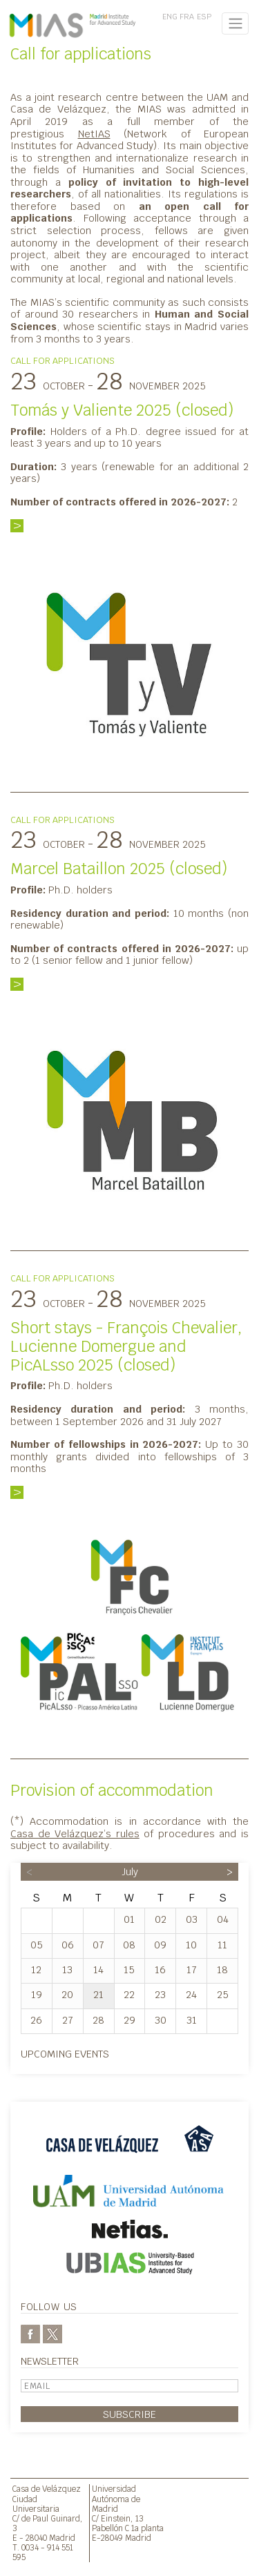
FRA (187, 16)
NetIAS (94, 133)
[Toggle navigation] (235, 23)
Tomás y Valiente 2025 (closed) (121, 410)
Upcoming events (65, 2053)
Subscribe (129, 2414)
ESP (204, 16)
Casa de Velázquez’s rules (75, 1833)
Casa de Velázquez (46, 2488)
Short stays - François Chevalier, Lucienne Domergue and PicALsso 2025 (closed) (126, 1346)
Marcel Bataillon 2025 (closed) (118, 868)
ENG (170, 16)
